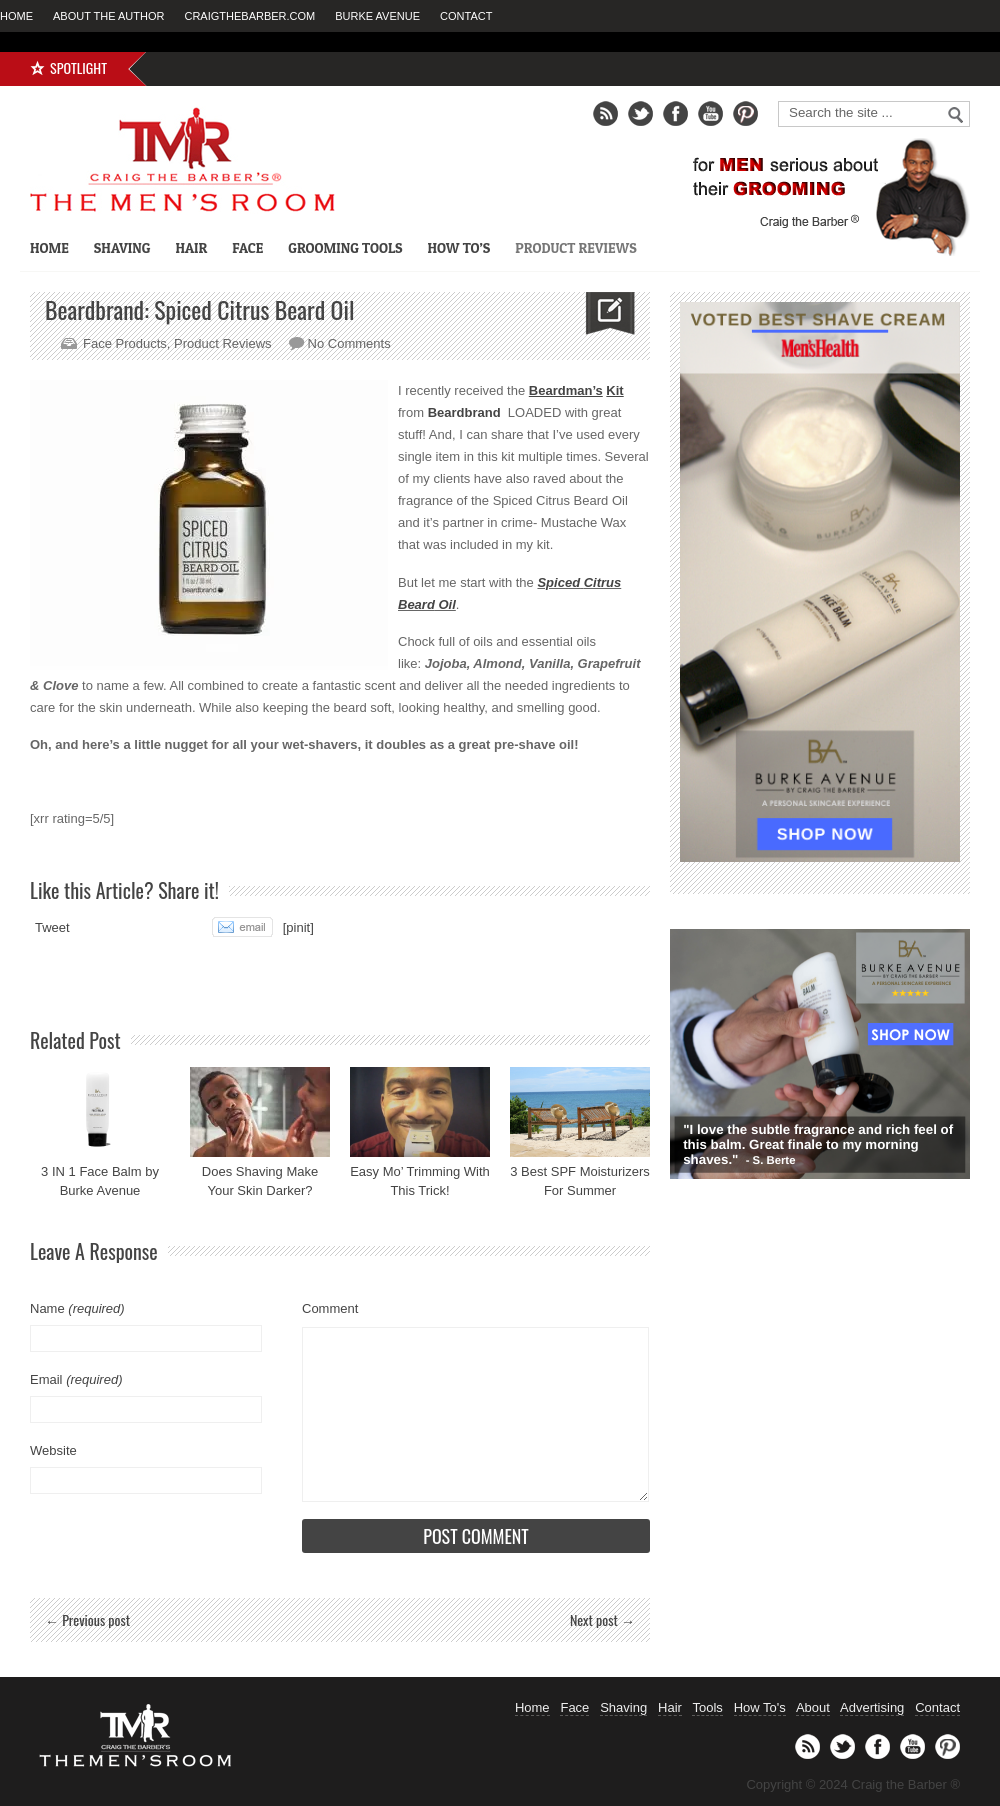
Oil (445, 604)
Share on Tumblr (171, 927)
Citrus (603, 582)
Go (956, 115)
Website (53, 1450)
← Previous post (87, 1619)
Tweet (52, 927)
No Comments (349, 343)
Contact (466, 16)
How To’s (458, 247)
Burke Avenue (377, 16)
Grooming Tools (345, 247)
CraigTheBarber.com (249, 16)
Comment (330, 1308)
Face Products (125, 343)
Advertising (872, 1707)
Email (76, 1379)
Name (77, 1308)
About (813, 1707)
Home (16, 16)
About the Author (108, 16)
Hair (191, 247)
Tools (707, 1707)
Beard (416, 604)
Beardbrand (464, 412)
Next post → (602, 1619)
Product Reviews (575, 247)
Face (247, 247)
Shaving (122, 247)
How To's (760, 1707)
